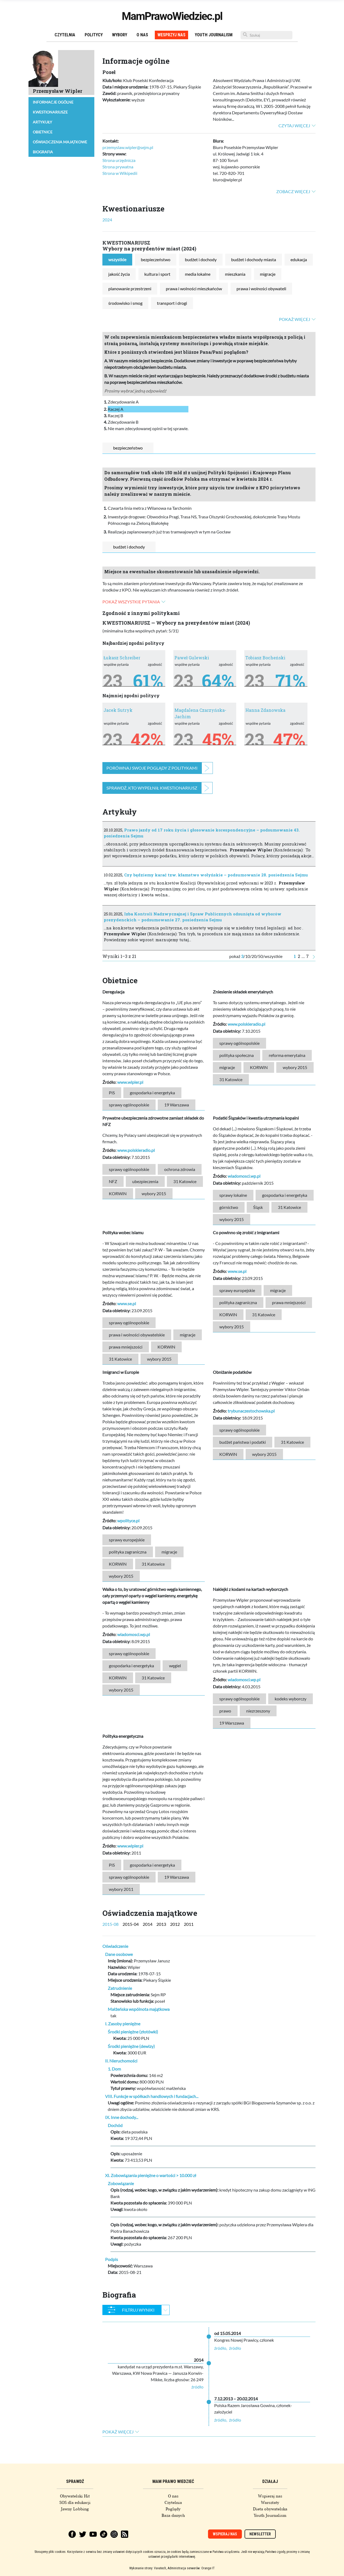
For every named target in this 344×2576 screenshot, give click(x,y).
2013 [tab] (161, 1924)
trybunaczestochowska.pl (251, 1410)
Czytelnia (65, 34)
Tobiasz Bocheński (265, 657)
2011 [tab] (189, 1924)
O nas (142, 34)
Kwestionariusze (50, 112)
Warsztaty (270, 2502)
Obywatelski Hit (75, 2496)
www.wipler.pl (130, 1082)
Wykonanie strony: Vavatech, (148, 2568)
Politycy (94, 34)
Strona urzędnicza (118, 160)
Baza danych (173, 2515)
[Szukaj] (266, 35)
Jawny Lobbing (75, 2509)
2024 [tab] (107, 219)
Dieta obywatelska (270, 2509)
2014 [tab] (147, 1924)
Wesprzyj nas (171, 34)
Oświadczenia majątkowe (60, 142)
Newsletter (260, 2534)
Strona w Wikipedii (119, 173)
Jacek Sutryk (117, 710)
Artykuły (42, 122)
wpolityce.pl (128, 1520)
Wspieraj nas (270, 2496)
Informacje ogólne (53, 102)
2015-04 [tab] (131, 1924)
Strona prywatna (117, 166)
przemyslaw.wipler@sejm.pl (127, 147)
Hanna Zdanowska (265, 710)
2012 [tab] (175, 1924)
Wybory (119, 34)
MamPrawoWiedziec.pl (172, 16)
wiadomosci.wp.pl (244, 1176)
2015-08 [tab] (110, 1924)
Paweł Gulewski (191, 657)
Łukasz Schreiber (121, 657)
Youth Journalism (213, 34)
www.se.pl (126, 1303)
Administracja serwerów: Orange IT (191, 2568)
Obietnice (42, 132)
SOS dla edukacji (75, 2502)
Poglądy (173, 2509)
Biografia (43, 152)
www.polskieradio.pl (246, 1024)
